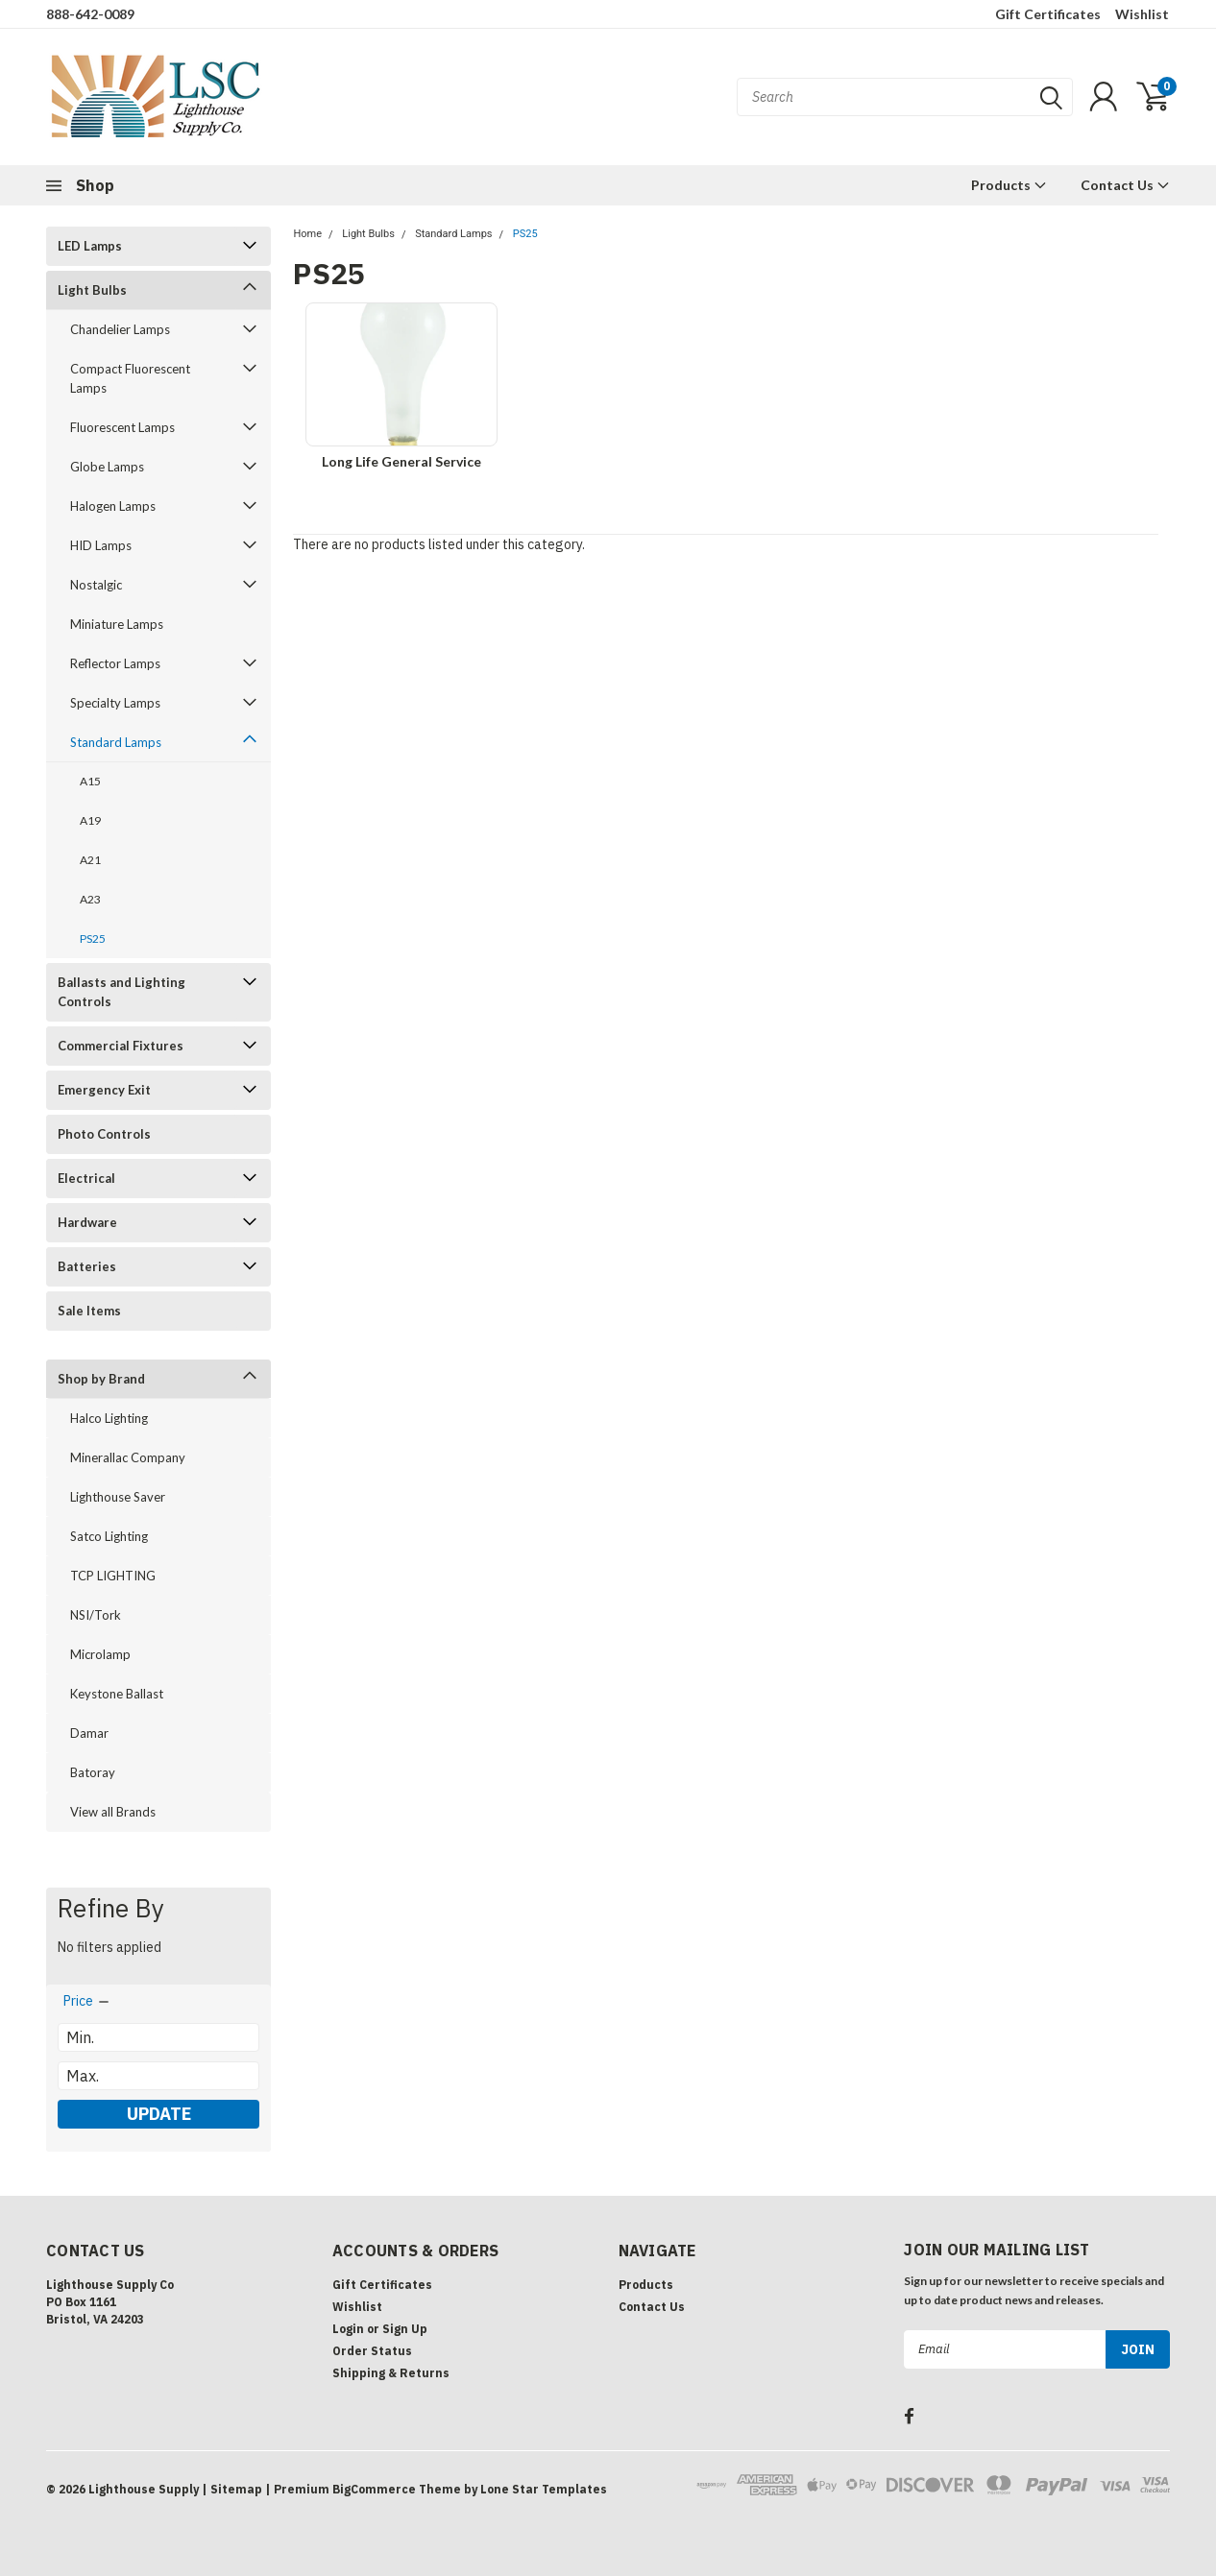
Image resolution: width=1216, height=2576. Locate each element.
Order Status (372, 2351)
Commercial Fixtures (120, 1045)
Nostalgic (96, 584)
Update (159, 2114)
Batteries (87, 1266)
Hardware (87, 1222)
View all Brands (113, 1811)
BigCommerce (374, 2489)
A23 (90, 899)
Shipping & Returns (391, 2373)
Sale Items (89, 1310)
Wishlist (1142, 14)
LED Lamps (90, 245)
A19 (90, 820)
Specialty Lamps (115, 702)
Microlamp (100, 1654)
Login (348, 2329)
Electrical (86, 1178)
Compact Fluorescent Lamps (130, 378)
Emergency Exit (104, 1089)
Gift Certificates (1048, 14)
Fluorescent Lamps (122, 427)
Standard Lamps (115, 742)
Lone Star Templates (543, 2489)
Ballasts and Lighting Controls (121, 992)
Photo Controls (104, 1134)
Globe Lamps (107, 466)
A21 (90, 860)
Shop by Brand (101, 1378)
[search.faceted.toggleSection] (87, 2000)
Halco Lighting (109, 1418)
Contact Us (1125, 185)
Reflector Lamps (115, 663)
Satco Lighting (109, 1536)
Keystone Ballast (116, 1693)
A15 (90, 781)
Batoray (92, 1772)
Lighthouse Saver (117, 1497)
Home (307, 234)
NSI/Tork (95, 1615)
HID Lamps (101, 545)
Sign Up (404, 2329)
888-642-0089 (90, 14)
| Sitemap (232, 2489)
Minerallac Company (127, 1457)
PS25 (93, 938)
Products (1009, 185)
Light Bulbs (92, 290)
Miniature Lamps (116, 624)
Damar (89, 1733)
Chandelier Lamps (120, 329)
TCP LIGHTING (113, 1575)
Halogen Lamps (113, 506)
